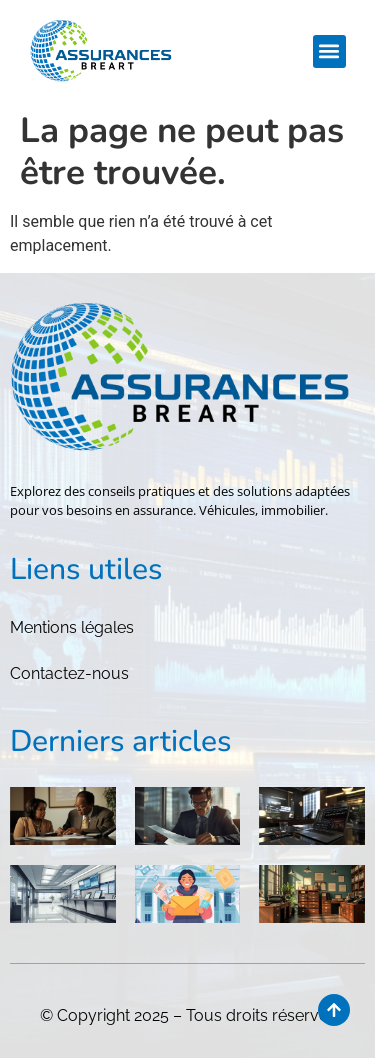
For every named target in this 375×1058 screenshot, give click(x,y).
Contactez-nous (69, 673)
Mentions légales (72, 627)
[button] (329, 51)
